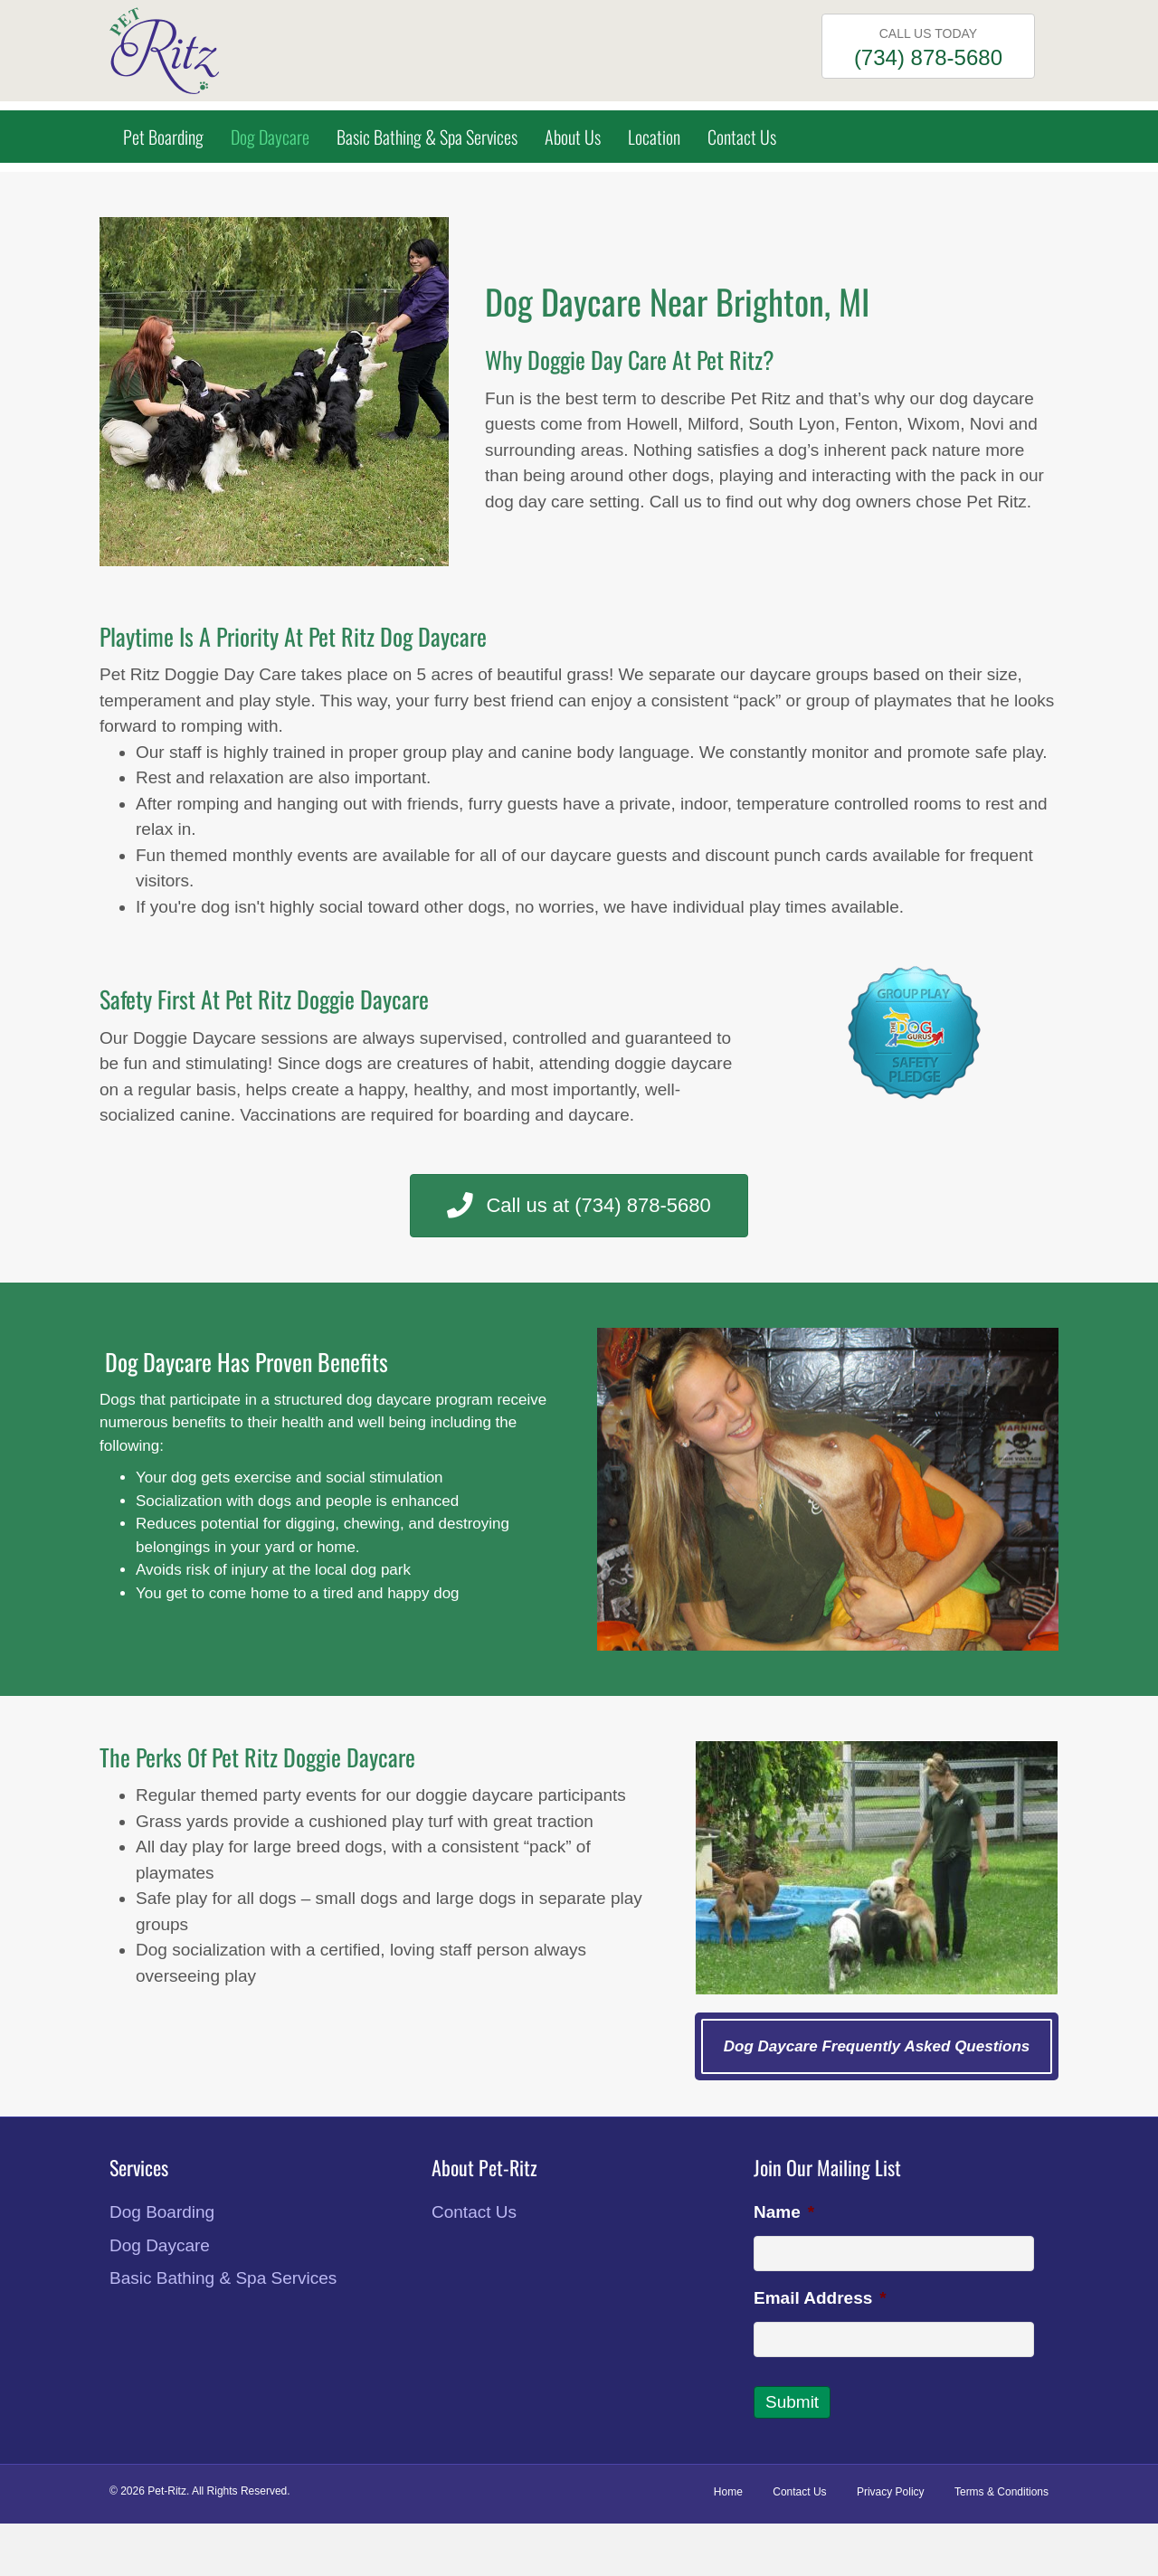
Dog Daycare (270, 136)
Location (654, 136)
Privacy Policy (891, 2492)
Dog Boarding (161, 2211)
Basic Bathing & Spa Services (427, 136)
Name (784, 2211)
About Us (573, 136)
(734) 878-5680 (928, 57)
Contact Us (741, 136)
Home (728, 2492)
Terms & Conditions (1001, 2492)
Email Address (820, 2297)
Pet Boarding (163, 136)
